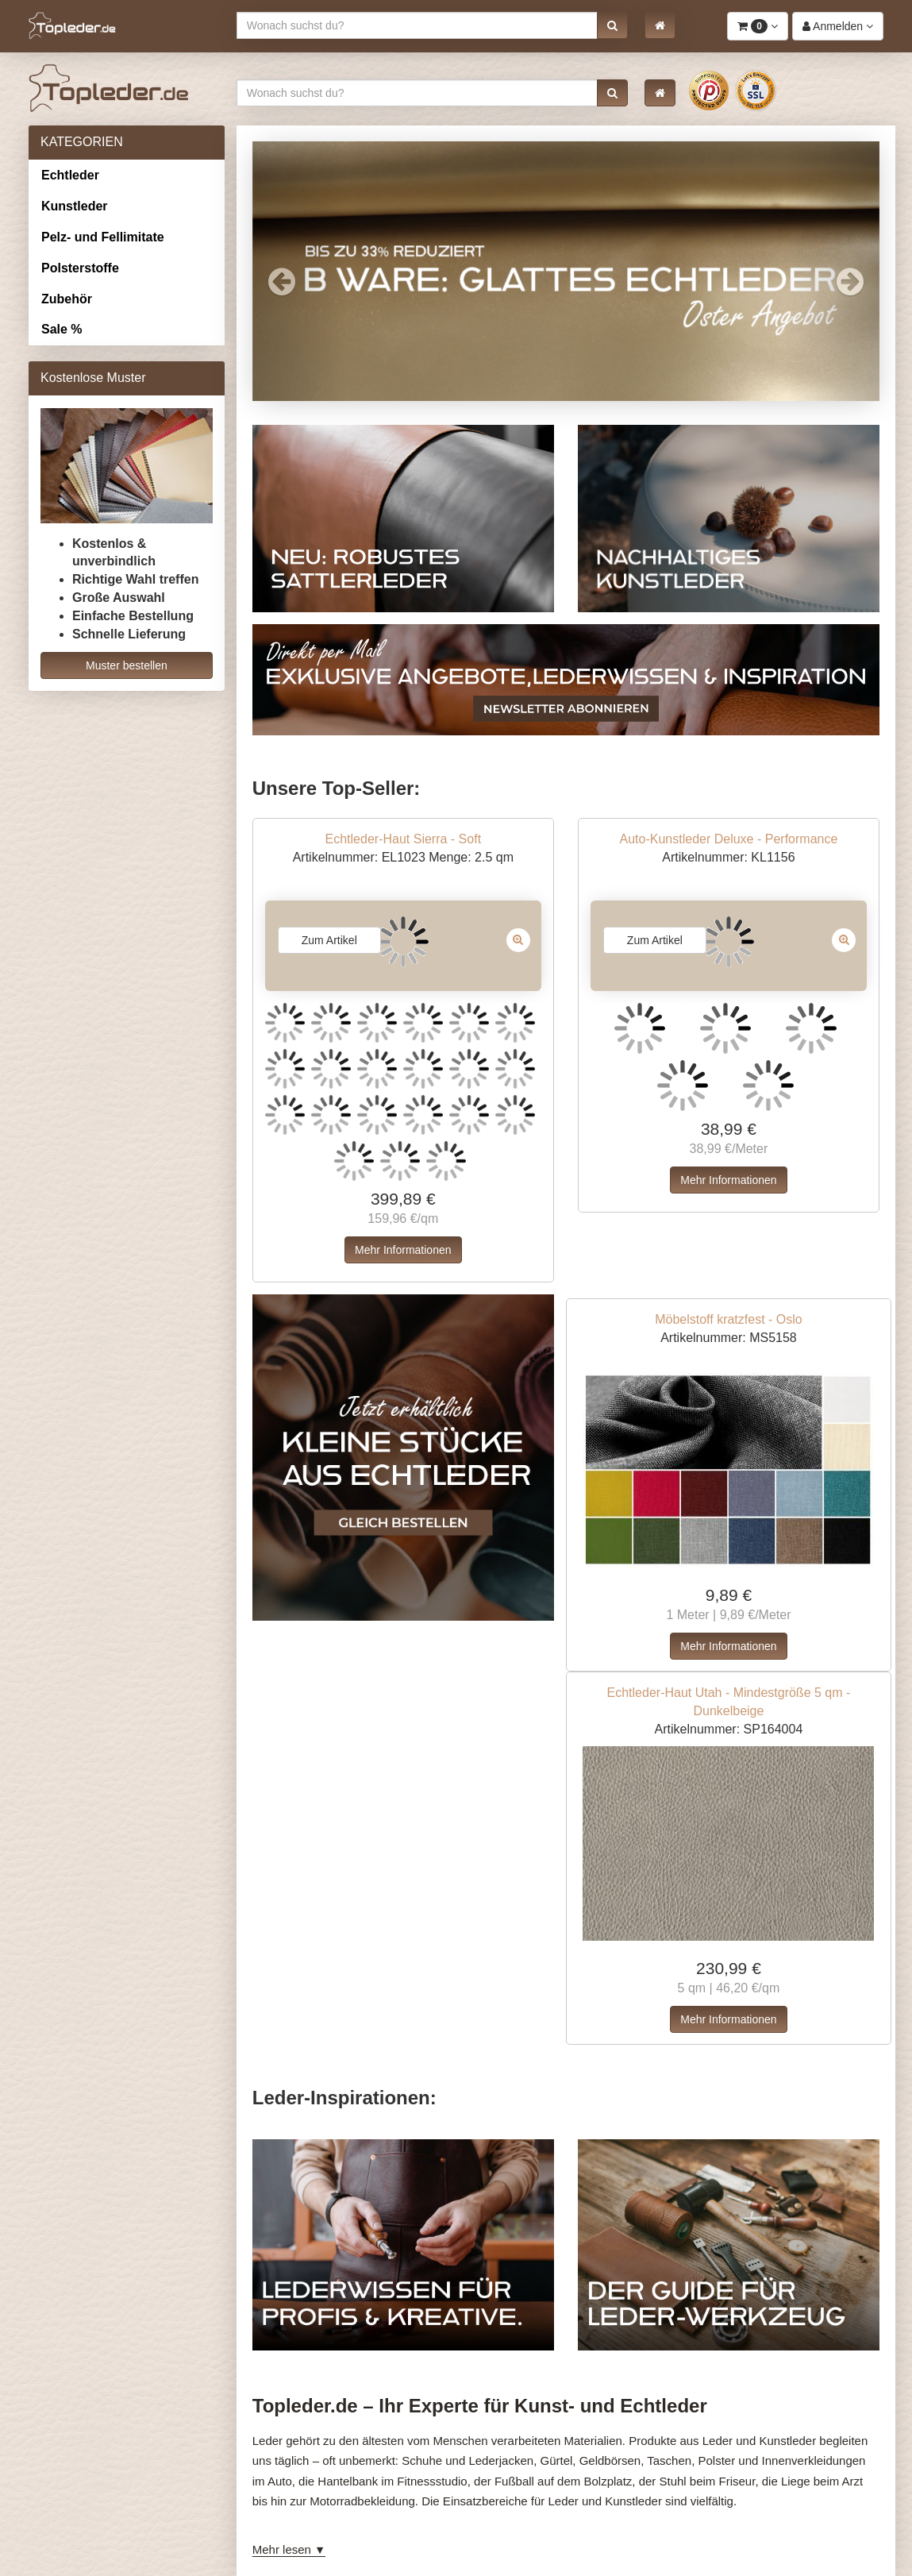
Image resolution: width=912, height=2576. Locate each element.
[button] (612, 25)
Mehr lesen (281, 2549)
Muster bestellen (126, 665)
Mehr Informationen (403, 1250)
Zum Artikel (329, 940)
